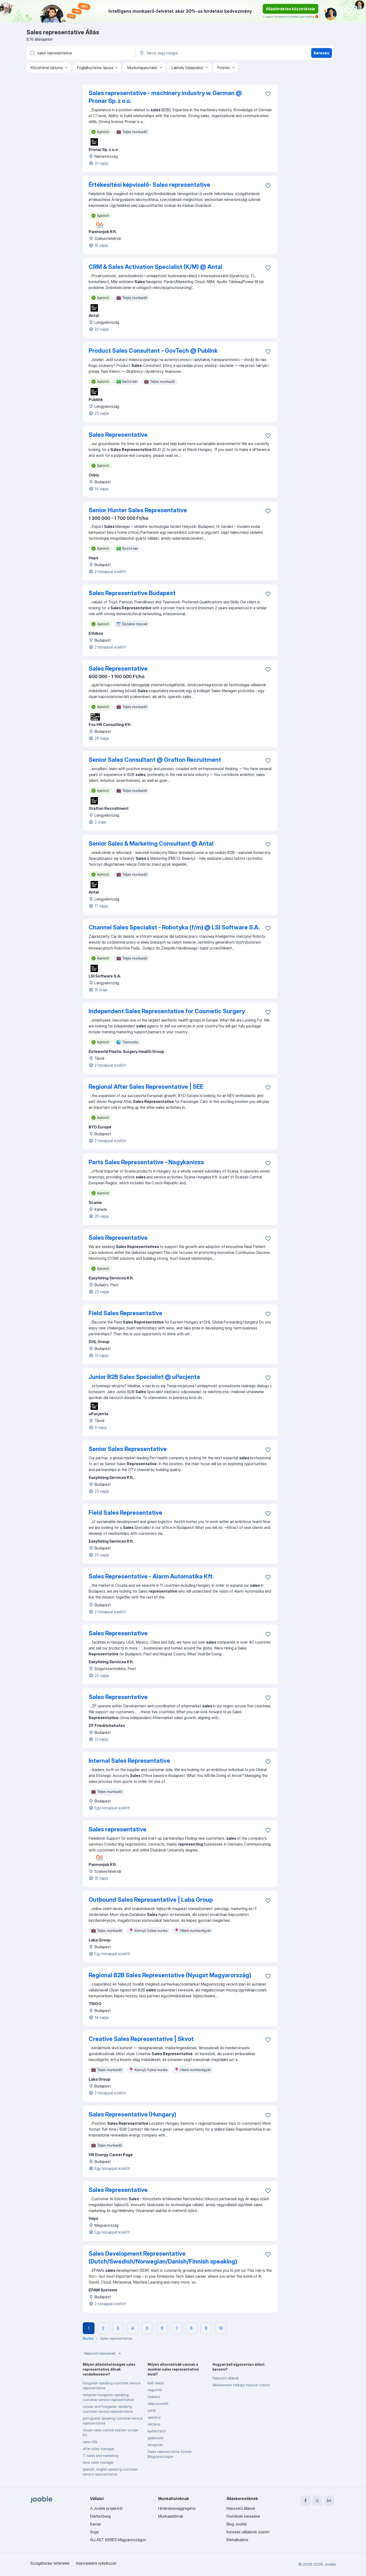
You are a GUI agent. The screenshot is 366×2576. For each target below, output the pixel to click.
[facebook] (305, 2500)
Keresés (321, 52)
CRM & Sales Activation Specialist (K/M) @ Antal (155, 266)
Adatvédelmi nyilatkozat (96, 2563)
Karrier (95, 2524)
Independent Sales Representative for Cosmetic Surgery (167, 1011)
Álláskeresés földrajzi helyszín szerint (241, 2385)
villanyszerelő (158, 2403)
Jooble (330, 2564)
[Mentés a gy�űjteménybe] (268, 928)
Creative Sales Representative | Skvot (141, 2038)
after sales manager (98, 2449)
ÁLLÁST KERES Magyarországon (118, 2539)
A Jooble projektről (106, 2508)
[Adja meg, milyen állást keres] (80, 53)
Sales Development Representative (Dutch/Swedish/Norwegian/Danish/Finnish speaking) (163, 2257)
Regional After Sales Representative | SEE (146, 1086)
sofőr (152, 2410)
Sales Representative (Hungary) (132, 2114)
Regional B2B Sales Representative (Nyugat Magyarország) (170, 1975)
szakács (154, 2397)
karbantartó (157, 2431)
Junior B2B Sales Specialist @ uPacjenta (144, 1376)
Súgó (94, 2531)
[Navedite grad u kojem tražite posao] (190, 53)
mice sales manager (98, 2462)
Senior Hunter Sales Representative (138, 510)
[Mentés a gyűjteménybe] (268, 94)
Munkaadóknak (170, 2516)
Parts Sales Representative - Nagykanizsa (146, 1162)
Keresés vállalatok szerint (248, 2531)
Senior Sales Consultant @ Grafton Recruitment (155, 759)
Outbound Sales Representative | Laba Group (151, 1899)
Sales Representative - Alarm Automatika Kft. (151, 1576)
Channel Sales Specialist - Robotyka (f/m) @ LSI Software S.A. (174, 927)
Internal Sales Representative (129, 1760)
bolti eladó (156, 2383)
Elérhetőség (100, 2516)
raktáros (154, 2424)
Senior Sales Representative (128, 1448)
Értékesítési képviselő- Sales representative (149, 184)
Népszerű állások (226, 2378)
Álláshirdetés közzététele (290, 8)
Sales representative (117, 1829)
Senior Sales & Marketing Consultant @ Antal (151, 843)
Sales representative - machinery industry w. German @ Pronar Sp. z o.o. (165, 96)
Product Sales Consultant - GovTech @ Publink (153, 350)
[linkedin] (329, 2500)
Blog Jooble (236, 2524)
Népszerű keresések (103, 2353)
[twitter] (317, 2500)
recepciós (155, 2445)
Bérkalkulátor (237, 2539)
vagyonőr (155, 2390)
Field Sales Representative (125, 1313)
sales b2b (90, 2442)
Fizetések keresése (243, 2516)
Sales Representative (118, 434)
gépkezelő (155, 2438)
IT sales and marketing (100, 2455)
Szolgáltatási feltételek (50, 2563)
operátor (154, 2417)
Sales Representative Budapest (132, 593)
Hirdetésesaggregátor (177, 2508)
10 (221, 2328)
